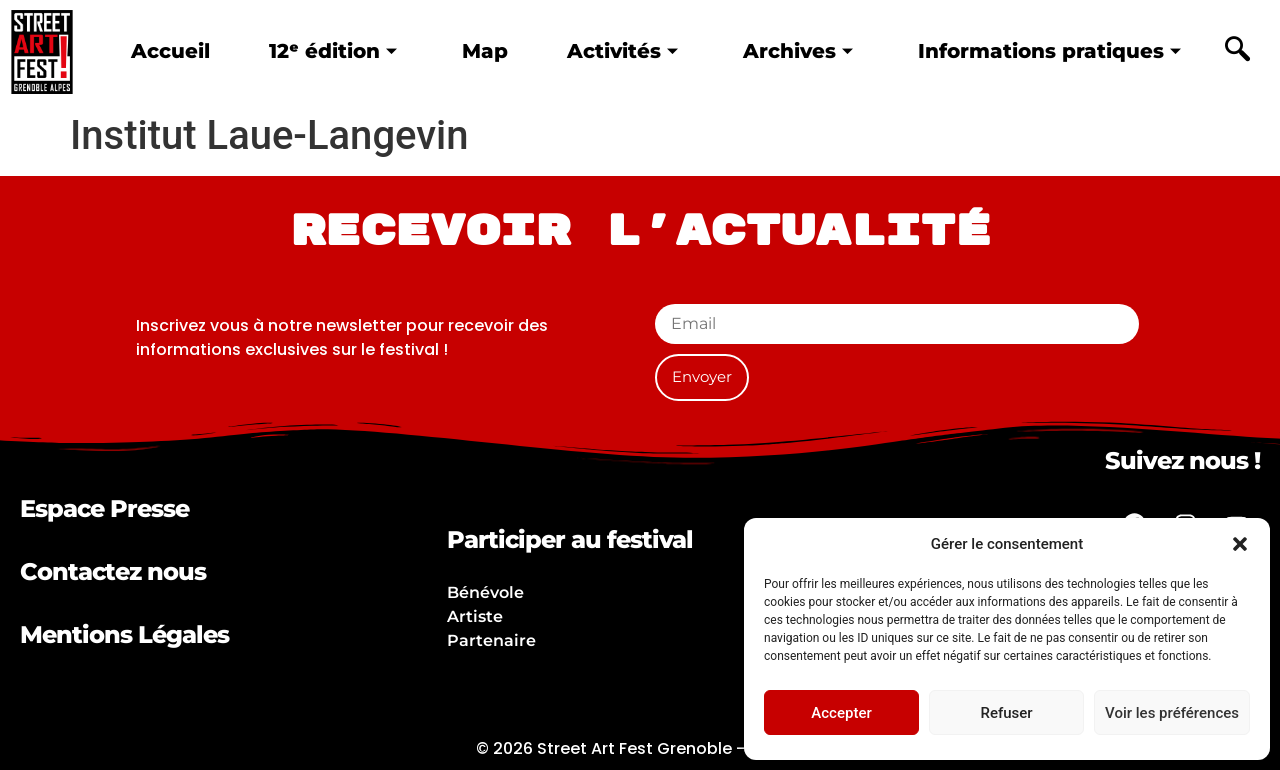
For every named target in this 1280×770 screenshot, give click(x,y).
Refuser (1006, 713)
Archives (798, 50)
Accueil (170, 50)
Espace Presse (104, 508)
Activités (622, 50)
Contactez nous (113, 571)
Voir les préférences (1172, 713)
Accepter (841, 713)
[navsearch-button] (1237, 52)
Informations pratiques (1049, 50)
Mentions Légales (124, 634)
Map (485, 50)
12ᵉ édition (333, 50)
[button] (1240, 544)
